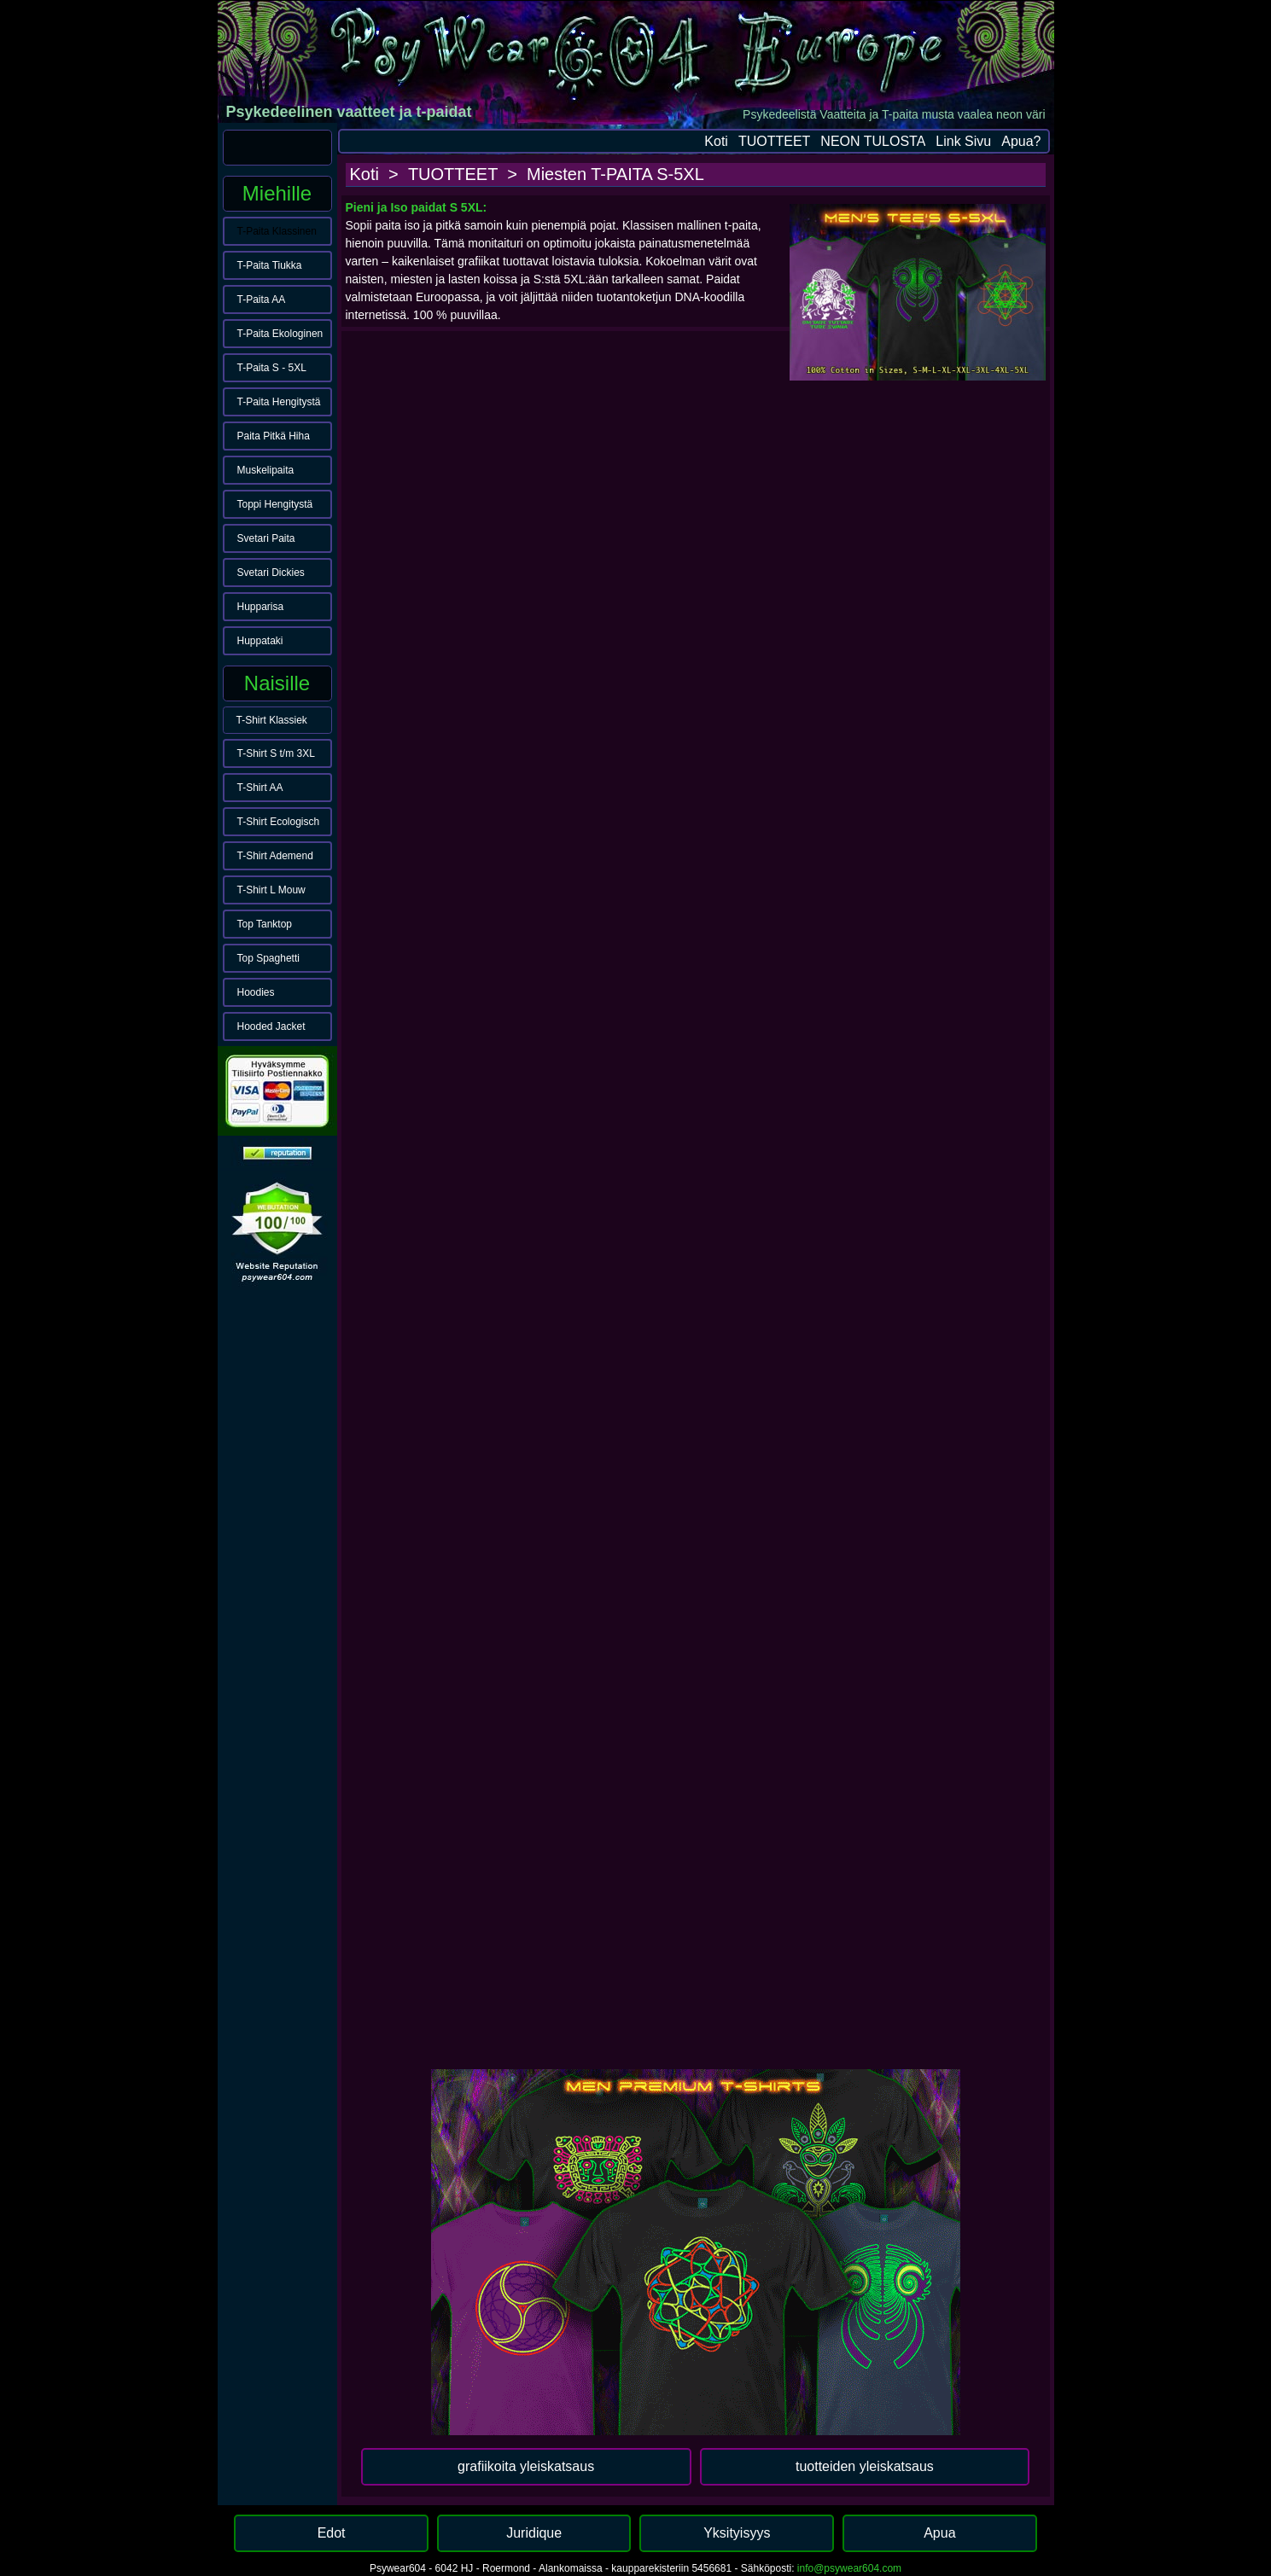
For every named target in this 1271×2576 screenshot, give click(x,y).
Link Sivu (963, 141)
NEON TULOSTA (872, 141)
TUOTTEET (774, 141)
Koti (716, 141)
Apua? (1021, 141)
